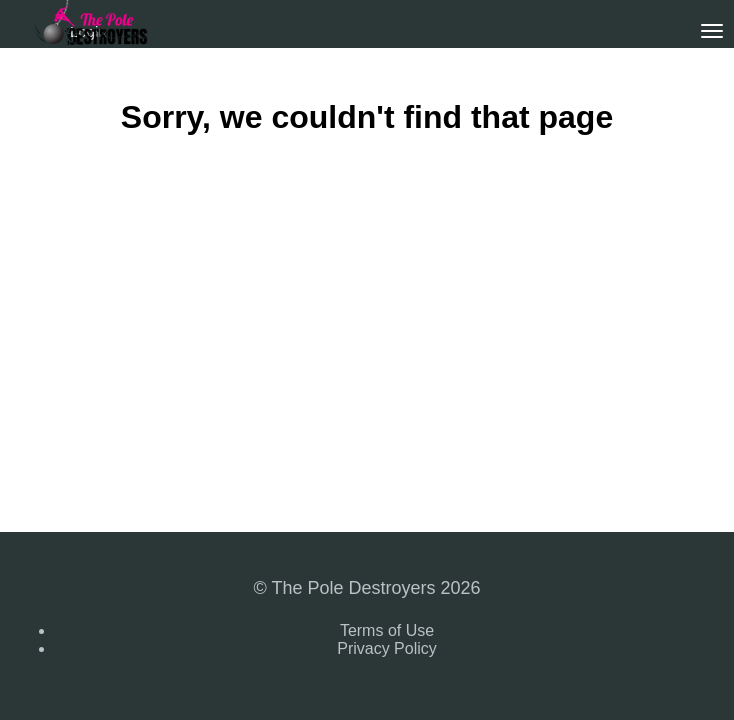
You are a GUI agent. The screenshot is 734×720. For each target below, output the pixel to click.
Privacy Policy (387, 648)
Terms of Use (387, 630)
